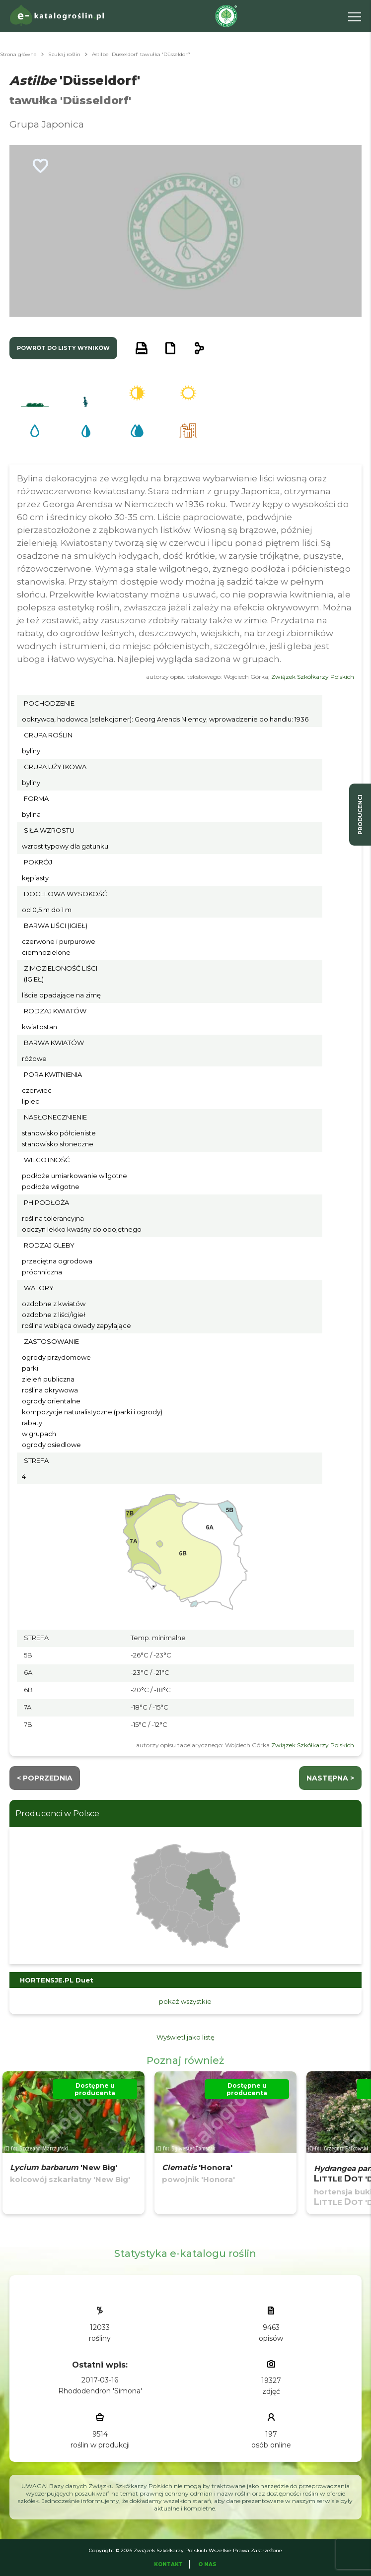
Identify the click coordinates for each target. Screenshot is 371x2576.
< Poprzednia (45, 1778)
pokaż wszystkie (185, 2001)
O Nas (207, 2564)
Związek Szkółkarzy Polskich (312, 676)
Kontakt (168, 2564)
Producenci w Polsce (57, 1813)
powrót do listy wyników (63, 347)
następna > (330, 1778)
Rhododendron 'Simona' (100, 2390)
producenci (360, 814)
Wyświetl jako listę (185, 2037)
